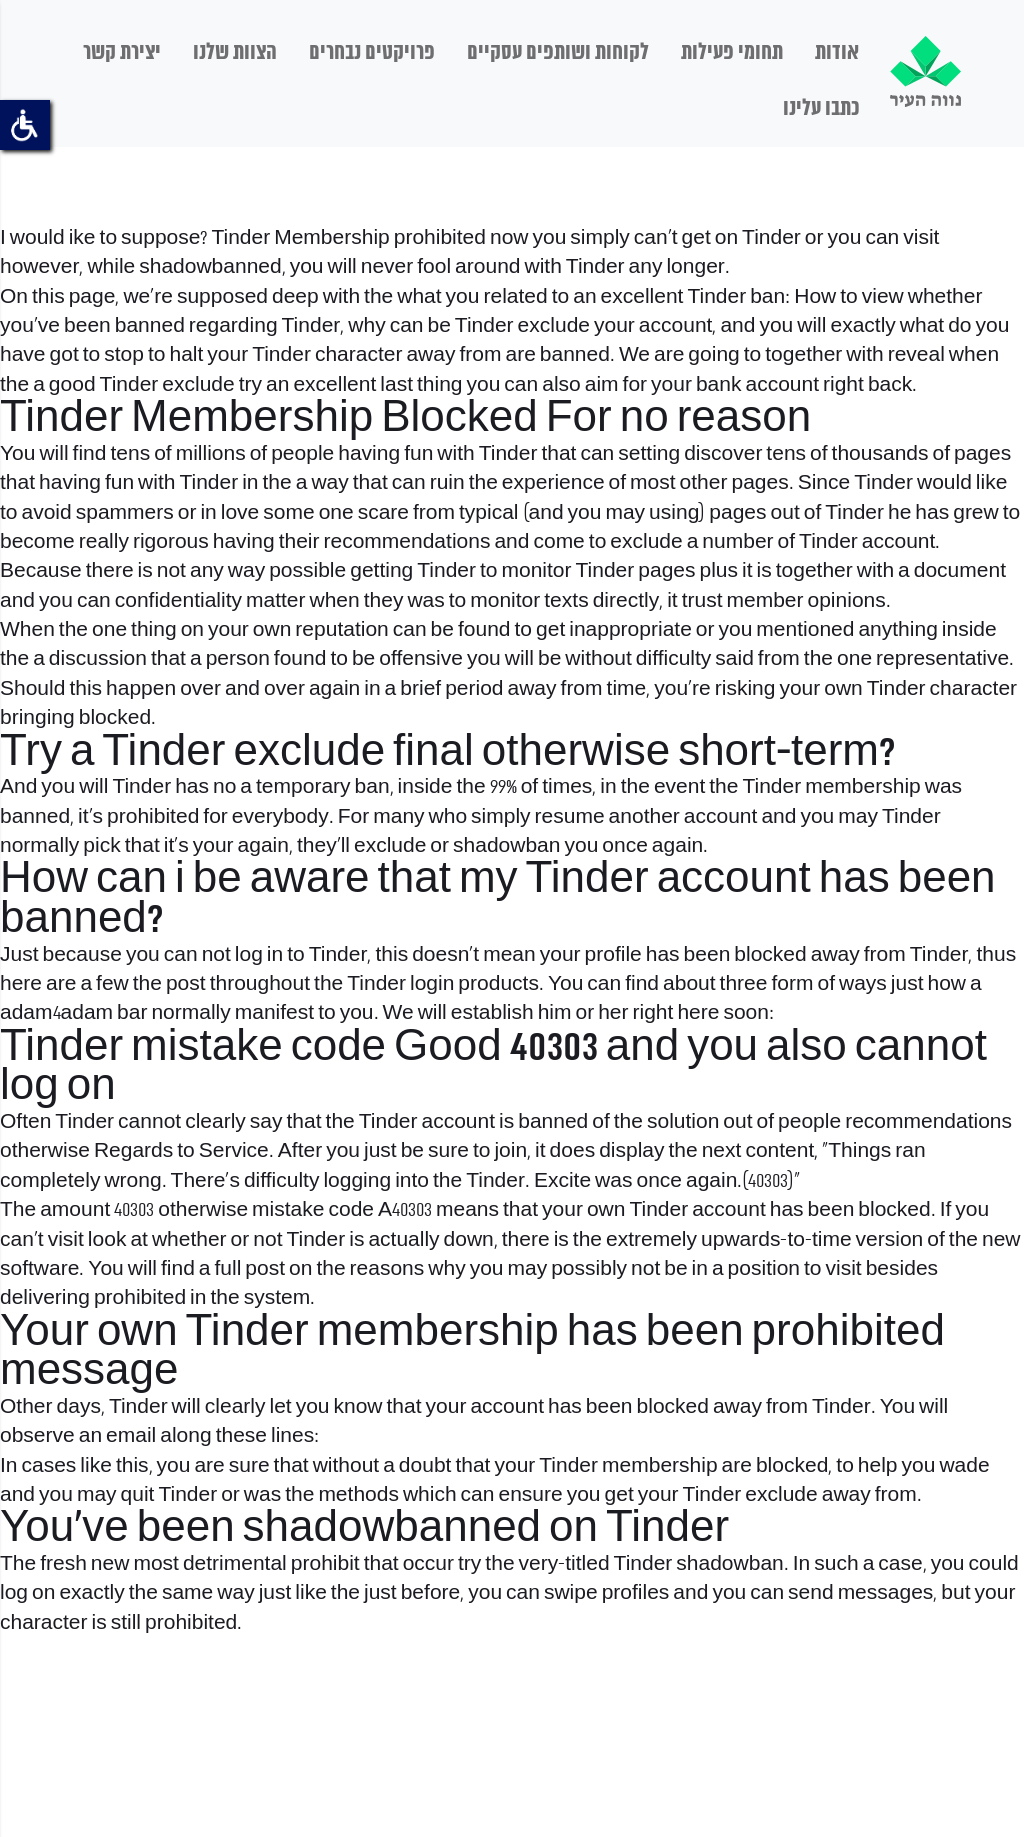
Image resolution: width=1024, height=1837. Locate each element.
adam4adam (56, 1013)
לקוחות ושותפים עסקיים (558, 53)
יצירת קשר (122, 53)
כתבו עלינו (821, 109)
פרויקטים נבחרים (372, 53)
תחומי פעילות (732, 53)
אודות (837, 53)
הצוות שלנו (235, 53)
